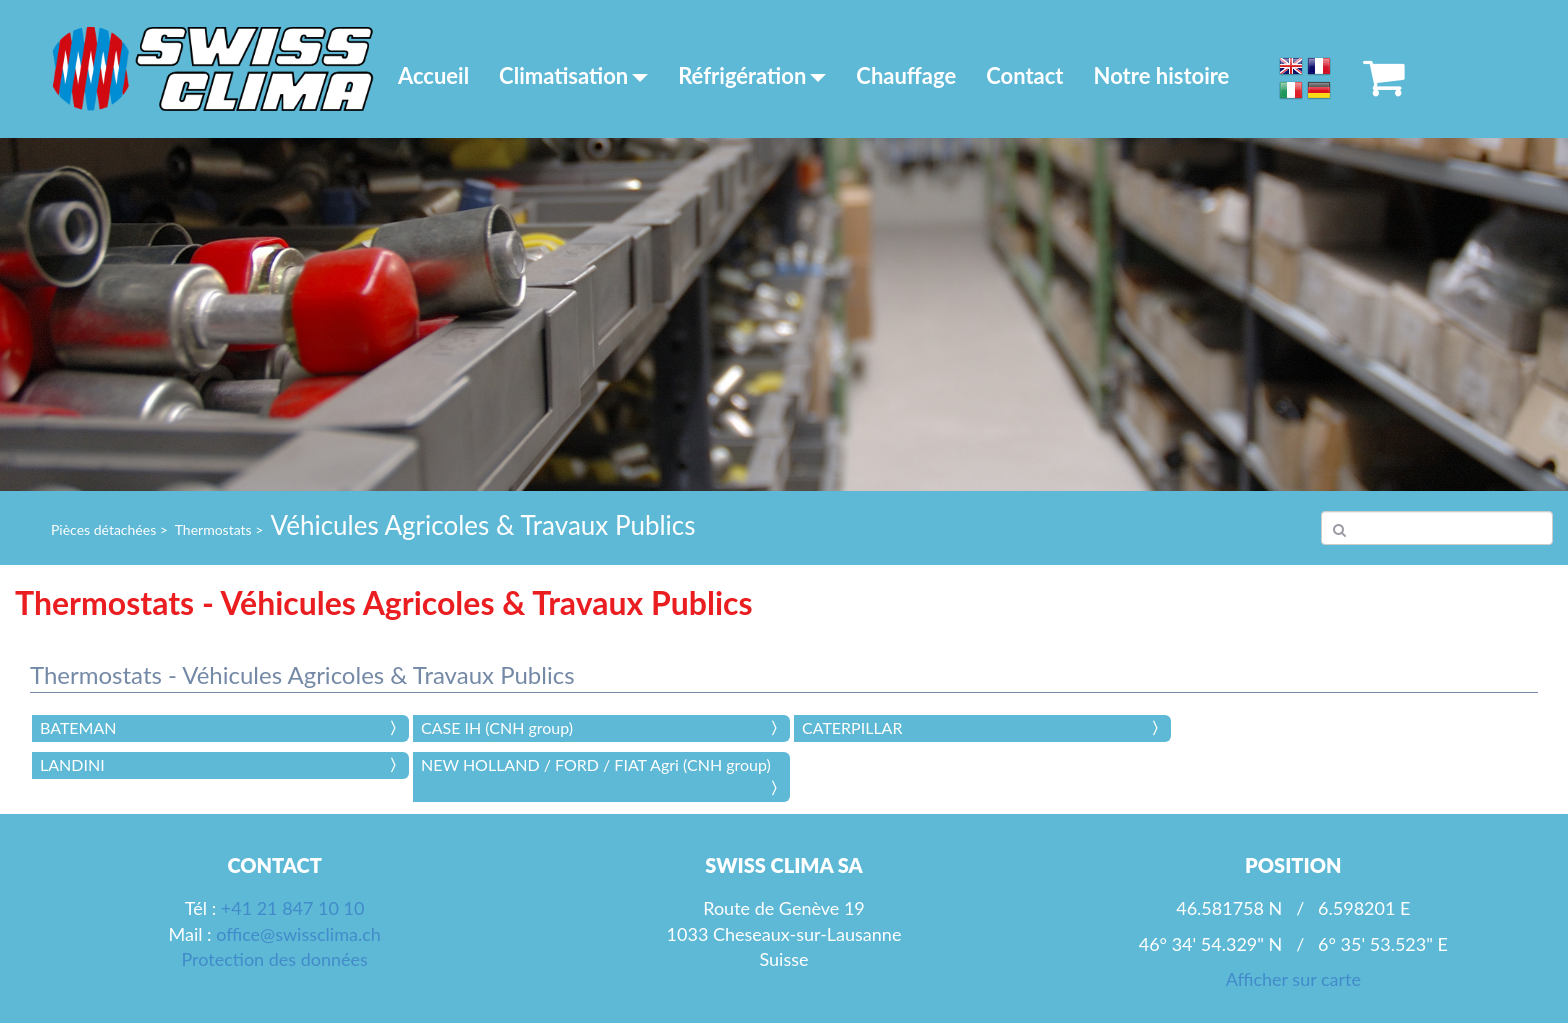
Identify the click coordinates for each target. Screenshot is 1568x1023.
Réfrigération (752, 75)
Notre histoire (1162, 75)
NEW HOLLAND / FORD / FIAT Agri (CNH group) (596, 764)
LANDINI (72, 764)
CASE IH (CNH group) (497, 727)
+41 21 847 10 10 (293, 908)
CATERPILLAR (852, 727)
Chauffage (906, 75)
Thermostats (213, 529)
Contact (1024, 75)
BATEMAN (78, 727)
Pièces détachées (103, 529)
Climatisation (573, 75)
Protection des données (274, 959)
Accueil (433, 75)
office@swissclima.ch (298, 934)
